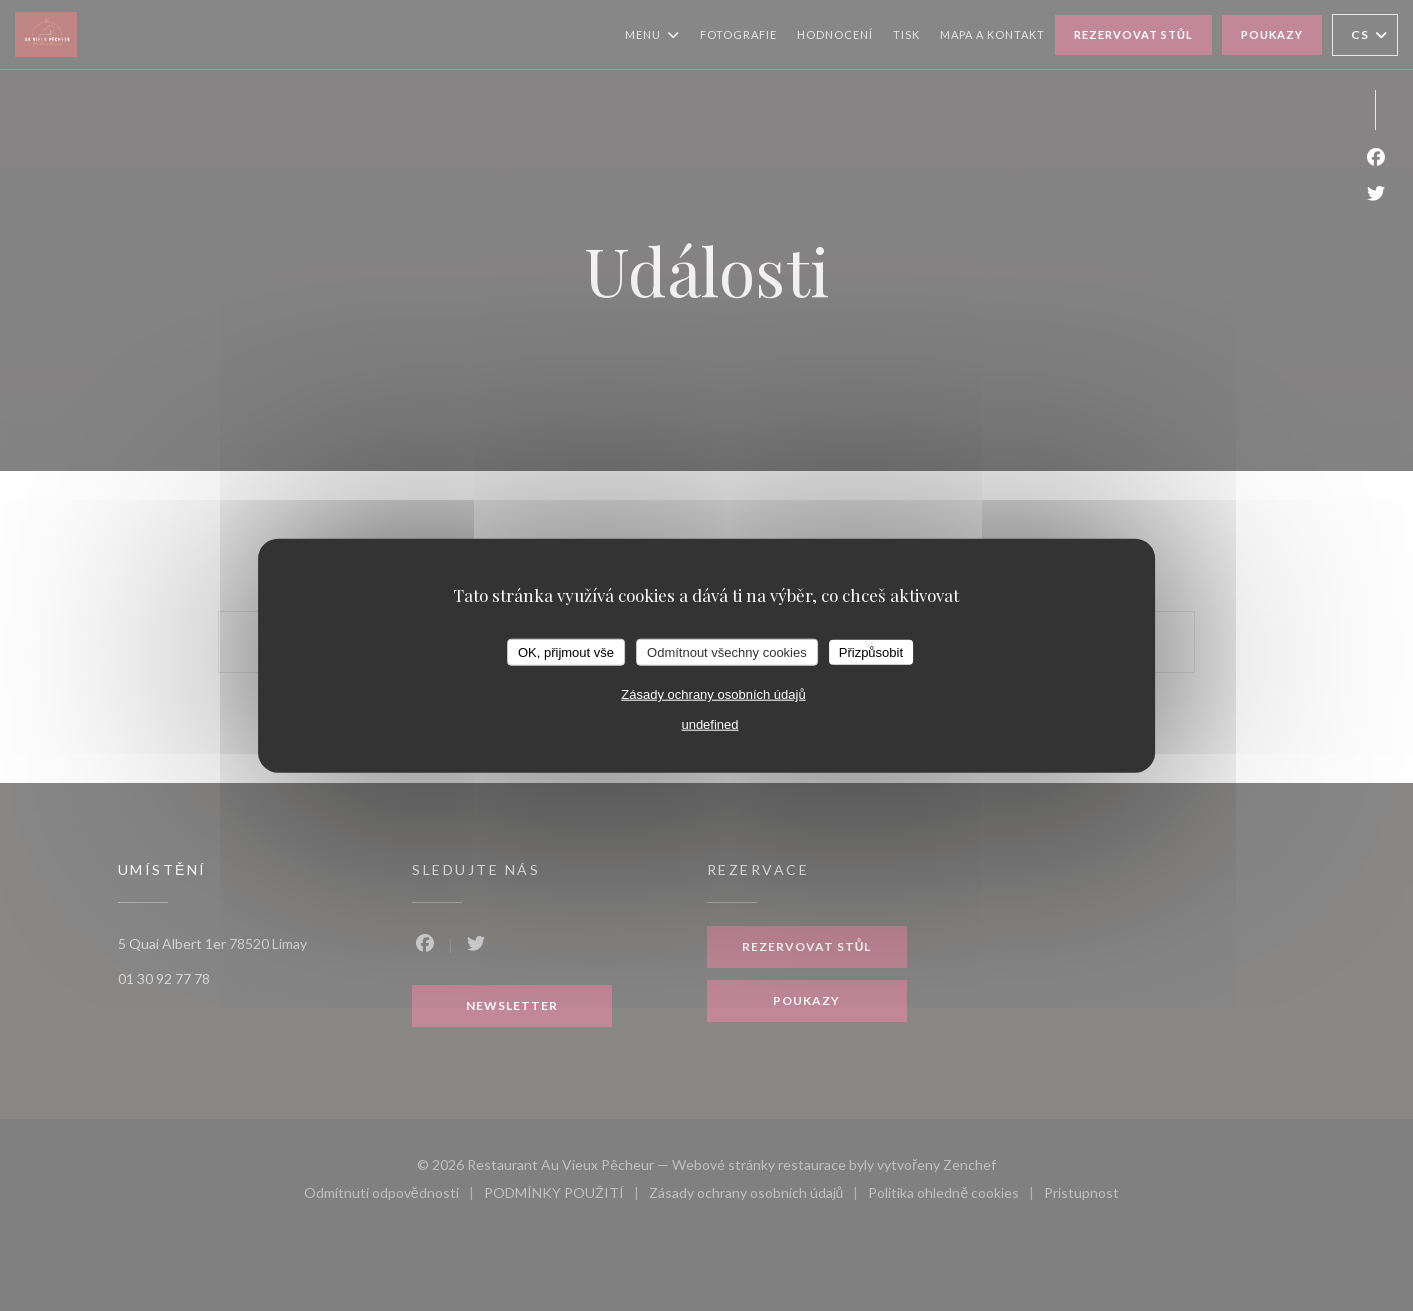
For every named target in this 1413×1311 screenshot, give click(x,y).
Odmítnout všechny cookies (727, 651)
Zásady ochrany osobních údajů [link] (713, 694)
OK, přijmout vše (566, 651)
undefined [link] (709, 724)
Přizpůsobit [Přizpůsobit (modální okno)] (871, 651)
